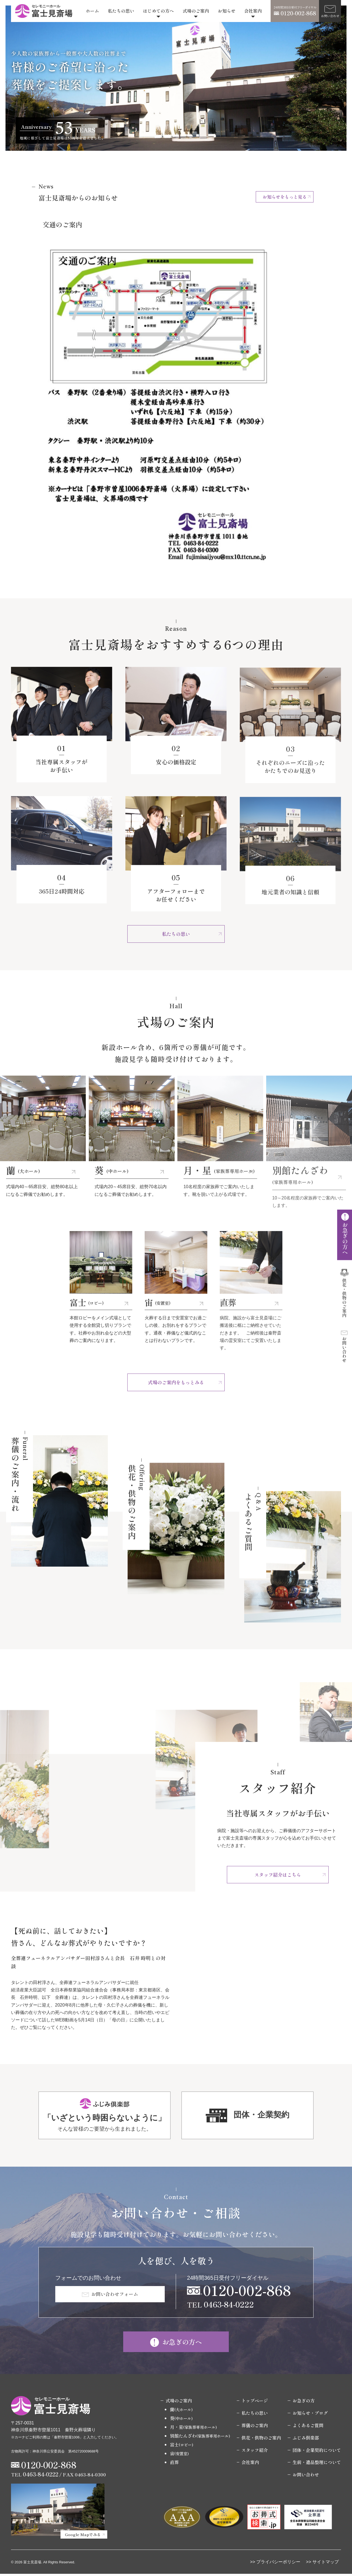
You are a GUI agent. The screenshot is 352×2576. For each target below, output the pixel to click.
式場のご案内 (196, 10)
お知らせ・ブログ (310, 2415)
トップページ (254, 2402)
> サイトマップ (324, 2563)
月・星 (193, 2429)
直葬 (174, 2464)
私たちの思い (121, 10)
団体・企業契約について (317, 2452)
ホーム (92, 10)
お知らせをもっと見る (285, 196)
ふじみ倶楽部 (306, 2439)
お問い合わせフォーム (115, 2296)
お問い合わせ (306, 2476)
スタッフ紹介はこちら (277, 1875)
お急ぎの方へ (182, 2343)
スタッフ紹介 (254, 2452)
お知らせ (226, 10)
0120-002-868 (247, 2291)
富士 (181, 2446)
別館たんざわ (200, 2438)
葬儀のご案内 (254, 2427)
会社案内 (253, 10)
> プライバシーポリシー (277, 2563)
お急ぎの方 (304, 2402)
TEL (220, 2306)
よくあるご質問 (308, 2427)
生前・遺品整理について (317, 2464)
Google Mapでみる (83, 2536)
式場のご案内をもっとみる (176, 1383)
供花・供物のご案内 (261, 2439)
